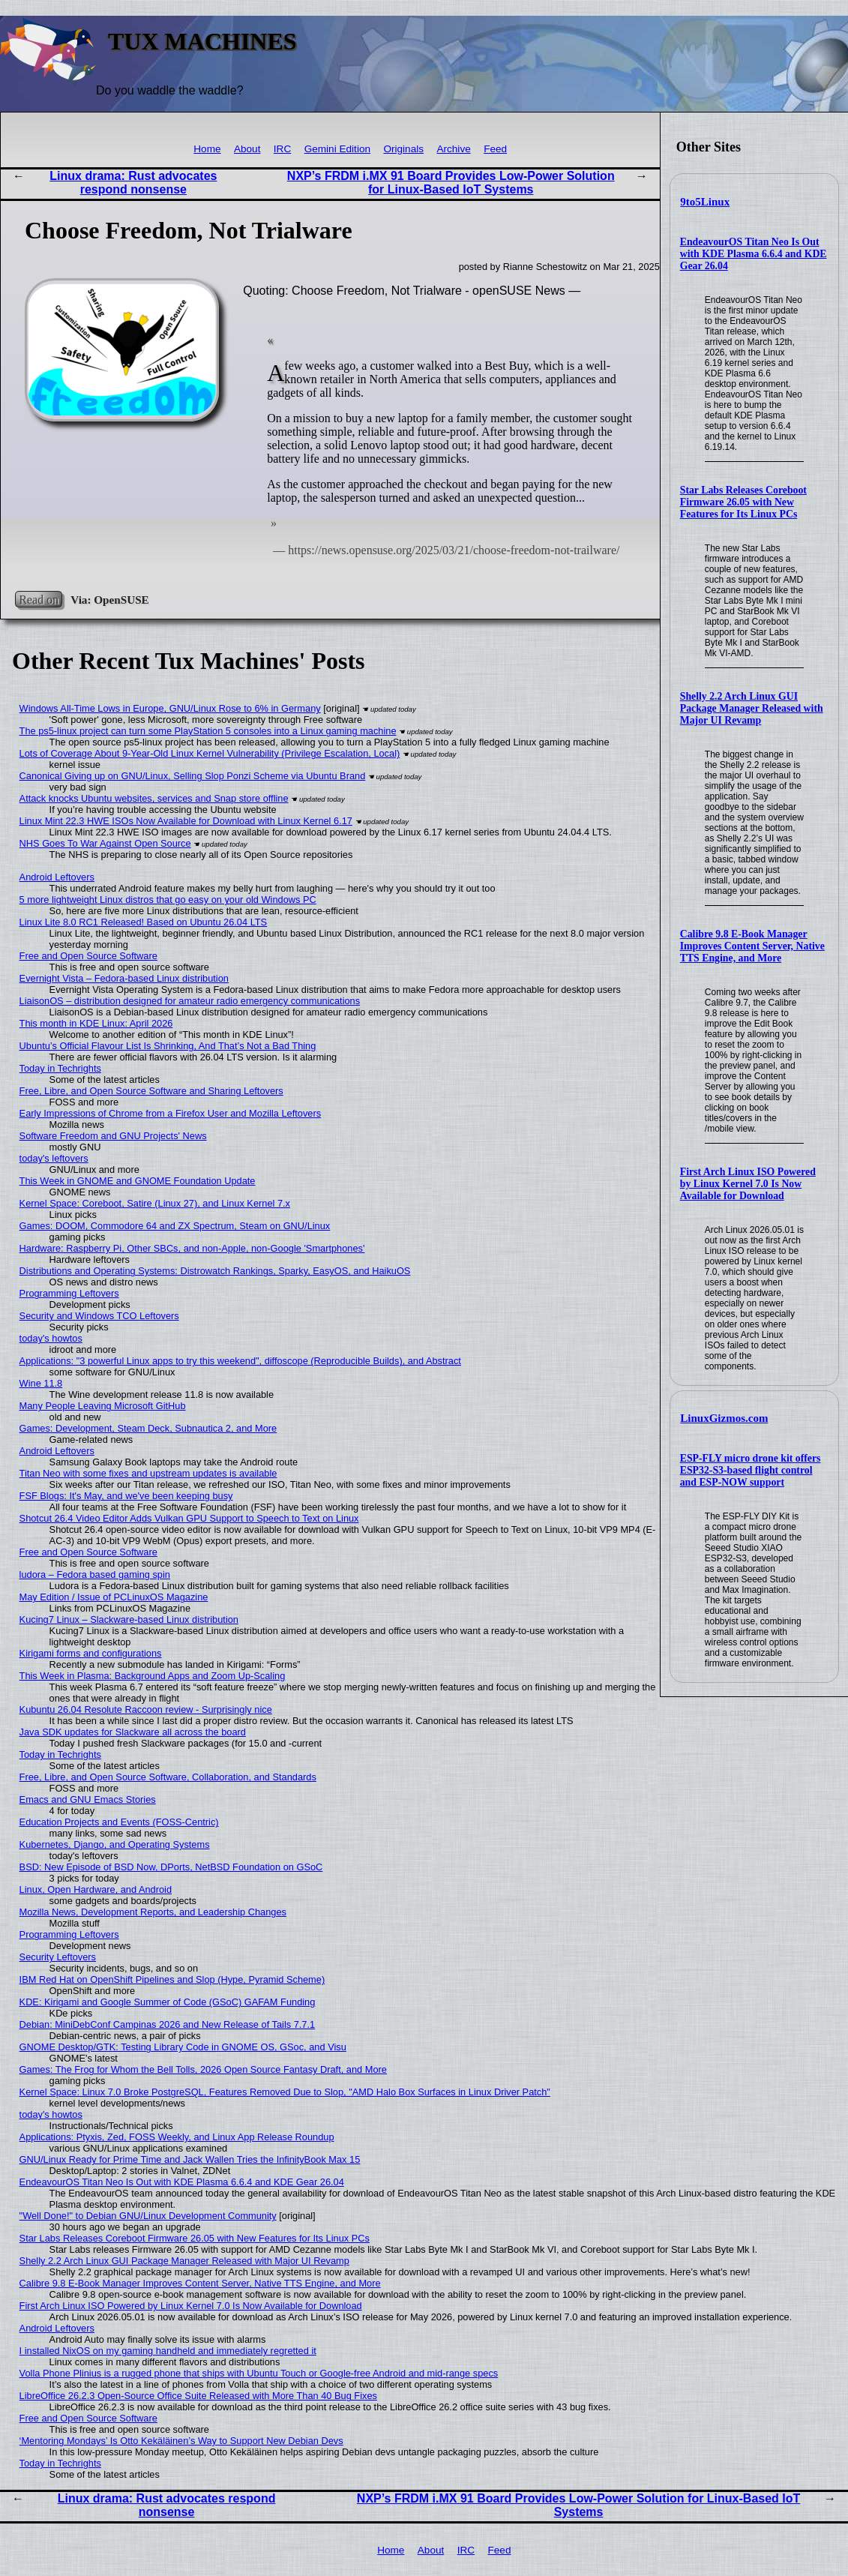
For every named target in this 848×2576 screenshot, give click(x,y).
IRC (282, 148)
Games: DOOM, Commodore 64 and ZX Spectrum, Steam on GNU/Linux (175, 1225)
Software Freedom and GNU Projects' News (113, 1135)
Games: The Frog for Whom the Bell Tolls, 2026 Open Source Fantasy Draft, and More (203, 2069)
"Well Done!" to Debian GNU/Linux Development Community (148, 2215)
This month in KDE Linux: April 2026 (96, 1023)
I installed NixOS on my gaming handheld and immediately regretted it (167, 2350)
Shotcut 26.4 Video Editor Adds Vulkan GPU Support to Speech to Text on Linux (189, 1518)
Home (206, 148)
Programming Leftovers (69, 1293)
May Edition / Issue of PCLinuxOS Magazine (113, 1597)
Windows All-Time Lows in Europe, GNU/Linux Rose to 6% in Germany (170, 708)
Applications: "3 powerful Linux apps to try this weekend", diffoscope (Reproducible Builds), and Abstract (240, 1360)
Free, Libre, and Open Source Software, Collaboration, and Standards (167, 1777)
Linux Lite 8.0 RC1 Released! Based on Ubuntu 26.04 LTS (143, 922)
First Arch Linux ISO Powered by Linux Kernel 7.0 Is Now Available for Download (748, 1183)
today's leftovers (53, 1158)
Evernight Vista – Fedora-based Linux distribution (124, 978)
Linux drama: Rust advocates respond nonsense (133, 182)
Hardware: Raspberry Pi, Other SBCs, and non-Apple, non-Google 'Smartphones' (192, 1248)
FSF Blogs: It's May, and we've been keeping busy (126, 1495)
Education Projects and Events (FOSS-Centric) (119, 1822)
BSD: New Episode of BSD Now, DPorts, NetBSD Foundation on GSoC (171, 1867)
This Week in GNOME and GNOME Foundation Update (137, 1180)
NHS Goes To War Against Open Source (105, 843)
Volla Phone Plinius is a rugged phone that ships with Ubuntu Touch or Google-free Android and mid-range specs (259, 2373)
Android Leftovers (56, 877)
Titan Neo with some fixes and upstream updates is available (148, 1473)
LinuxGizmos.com (724, 1418)
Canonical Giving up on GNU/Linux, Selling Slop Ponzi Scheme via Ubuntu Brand (192, 775)
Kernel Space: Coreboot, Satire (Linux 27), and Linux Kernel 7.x (154, 1203)
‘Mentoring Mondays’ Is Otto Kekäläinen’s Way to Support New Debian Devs (181, 2440)
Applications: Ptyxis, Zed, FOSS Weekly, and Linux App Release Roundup (176, 2137)
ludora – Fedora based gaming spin (94, 1574)
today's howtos (50, 1338)
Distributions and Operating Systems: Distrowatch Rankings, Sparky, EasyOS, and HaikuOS (215, 1270)
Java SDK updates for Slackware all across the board (132, 1732)
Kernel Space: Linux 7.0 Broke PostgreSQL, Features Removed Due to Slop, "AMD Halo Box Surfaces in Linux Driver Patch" (284, 2092)
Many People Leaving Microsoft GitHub (102, 1405)
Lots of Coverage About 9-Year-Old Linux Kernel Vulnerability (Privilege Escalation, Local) (209, 753)
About (247, 148)
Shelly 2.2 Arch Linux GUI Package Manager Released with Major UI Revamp (751, 708)
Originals (403, 148)
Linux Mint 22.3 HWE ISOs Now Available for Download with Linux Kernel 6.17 (185, 820)
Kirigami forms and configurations (90, 1653)
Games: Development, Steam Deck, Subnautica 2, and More (148, 1428)
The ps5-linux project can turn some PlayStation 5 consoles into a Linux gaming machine (208, 730)
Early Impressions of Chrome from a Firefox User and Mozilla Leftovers (170, 1113)
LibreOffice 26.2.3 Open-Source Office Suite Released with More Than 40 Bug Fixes (198, 2395)
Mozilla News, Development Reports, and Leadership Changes (152, 1912)
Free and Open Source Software (88, 955)
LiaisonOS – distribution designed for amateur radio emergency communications (190, 1000)
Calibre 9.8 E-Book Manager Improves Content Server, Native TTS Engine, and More (752, 946)
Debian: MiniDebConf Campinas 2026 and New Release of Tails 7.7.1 (167, 2024)
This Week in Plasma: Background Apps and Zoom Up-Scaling (152, 1675)
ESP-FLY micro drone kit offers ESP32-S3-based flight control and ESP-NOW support (750, 1470)
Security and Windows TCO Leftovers (99, 1315)
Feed (495, 148)
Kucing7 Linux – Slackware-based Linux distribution (128, 1619)
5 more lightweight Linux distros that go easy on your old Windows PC (167, 899)
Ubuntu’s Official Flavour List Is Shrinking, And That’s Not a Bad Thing (167, 1045)
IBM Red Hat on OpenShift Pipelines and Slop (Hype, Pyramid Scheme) (172, 1979)
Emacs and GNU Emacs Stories (87, 1799)
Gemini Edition (337, 148)
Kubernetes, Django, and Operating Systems (114, 1844)
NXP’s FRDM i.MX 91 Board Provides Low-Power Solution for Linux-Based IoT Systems (451, 182)
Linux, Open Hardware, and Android (95, 1889)
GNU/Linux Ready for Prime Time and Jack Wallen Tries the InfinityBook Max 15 (190, 2159)
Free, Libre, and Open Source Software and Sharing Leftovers (151, 1090)
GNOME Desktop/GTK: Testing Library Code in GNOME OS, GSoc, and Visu (182, 2047)
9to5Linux (705, 202)
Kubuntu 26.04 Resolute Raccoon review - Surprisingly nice (145, 1709)
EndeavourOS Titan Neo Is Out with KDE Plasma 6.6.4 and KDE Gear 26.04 (753, 253)
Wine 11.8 (41, 1383)
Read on (38, 599)
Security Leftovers (57, 1957)
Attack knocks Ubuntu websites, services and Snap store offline (154, 798)
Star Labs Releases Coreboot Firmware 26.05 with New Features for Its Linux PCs (743, 502)
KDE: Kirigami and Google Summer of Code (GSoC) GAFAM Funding (167, 2002)
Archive (453, 148)
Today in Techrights (60, 1068)
